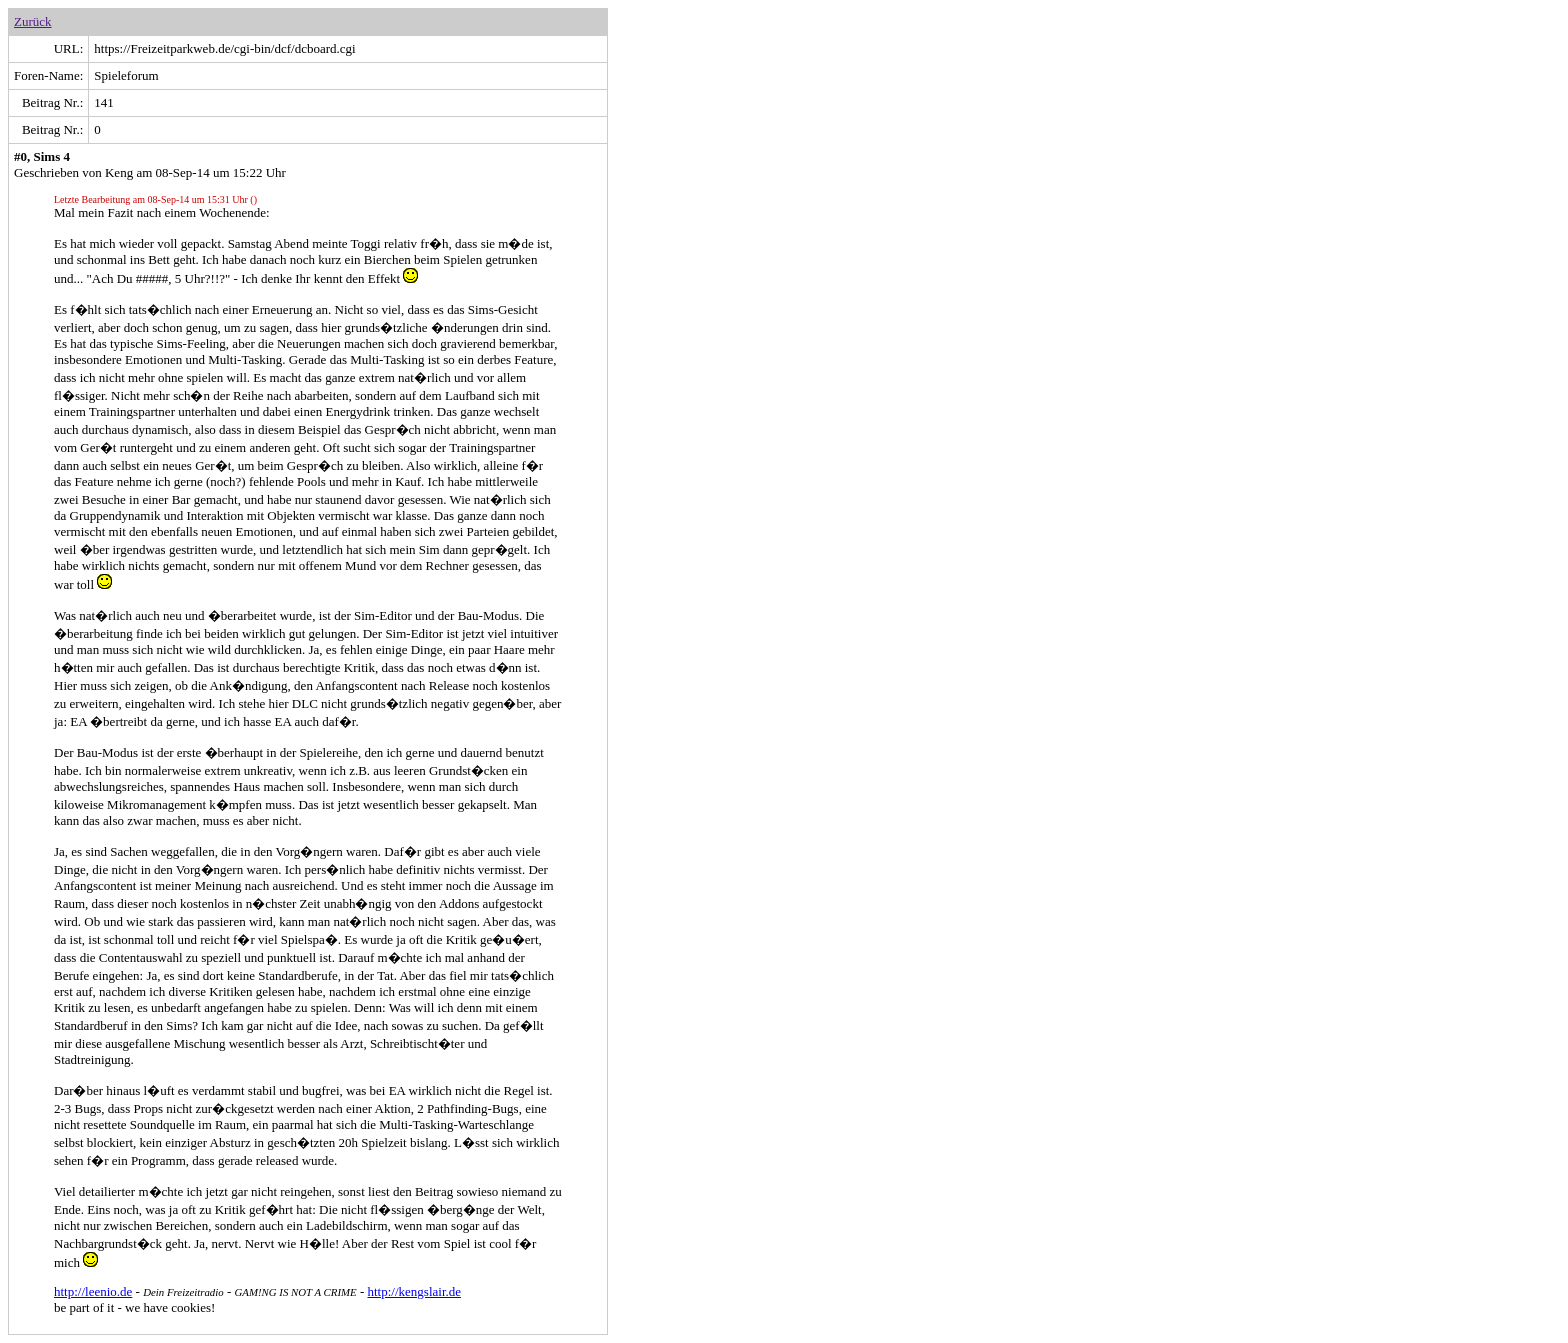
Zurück (33, 21)
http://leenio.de (93, 1291)
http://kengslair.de (415, 1291)
